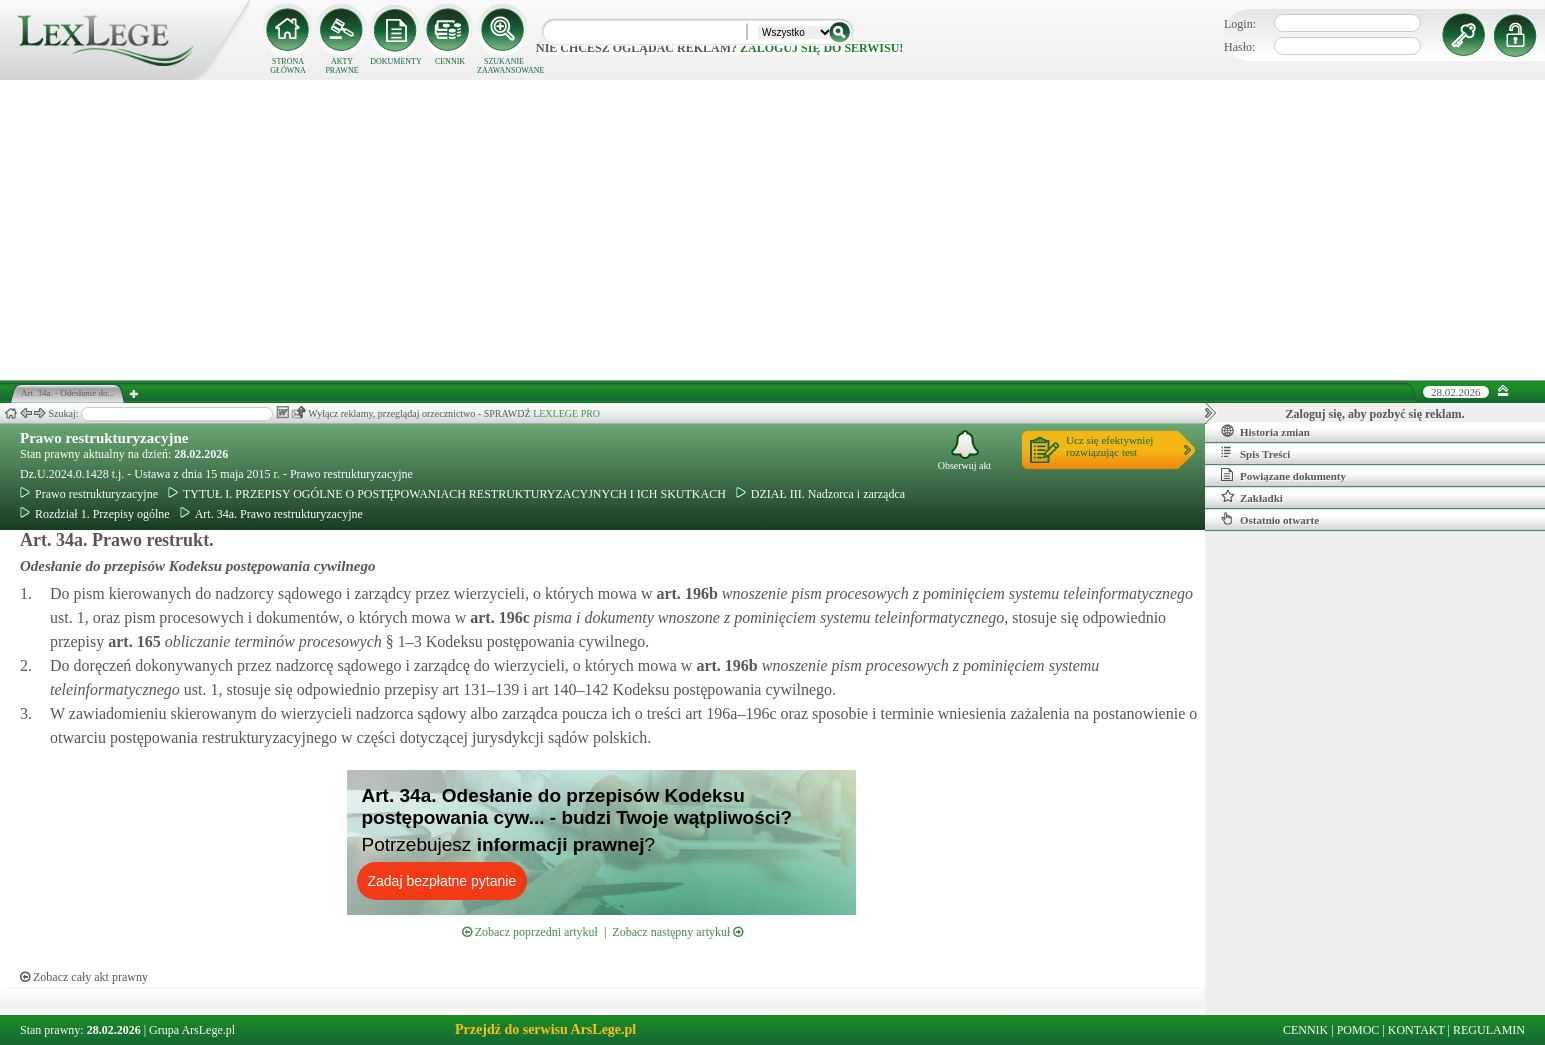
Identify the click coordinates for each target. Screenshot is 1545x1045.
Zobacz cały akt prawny (84, 977)
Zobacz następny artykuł (677, 932)
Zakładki (1252, 497)
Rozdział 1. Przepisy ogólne (95, 514)
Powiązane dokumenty (1283, 475)
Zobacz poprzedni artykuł (530, 932)
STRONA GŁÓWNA (288, 66)
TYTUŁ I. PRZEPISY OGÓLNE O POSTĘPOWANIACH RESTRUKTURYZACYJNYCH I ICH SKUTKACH (447, 494)
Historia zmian (1265, 431)
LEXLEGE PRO (566, 413)
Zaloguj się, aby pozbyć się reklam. (1375, 414)
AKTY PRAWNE (341, 66)
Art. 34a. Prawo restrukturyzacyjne (271, 514)
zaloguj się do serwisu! (821, 48)
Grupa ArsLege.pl (192, 1030)
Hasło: (1239, 47)
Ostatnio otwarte (1270, 519)
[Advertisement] (773, 230)
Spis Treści (1255, 453)
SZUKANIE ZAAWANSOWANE (504, 66)
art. (684, 593)
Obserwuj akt (965, 450)
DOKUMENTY (396, 61)
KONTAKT (1416, 1030)
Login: (1240, 24)
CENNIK (450, 61)
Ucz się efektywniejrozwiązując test (1109, 446)
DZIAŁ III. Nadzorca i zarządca (820, 494)
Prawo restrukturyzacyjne (104, 438)
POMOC (1358, 1030)
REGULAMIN (1489, 1030)
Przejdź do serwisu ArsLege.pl (545, 1029)
